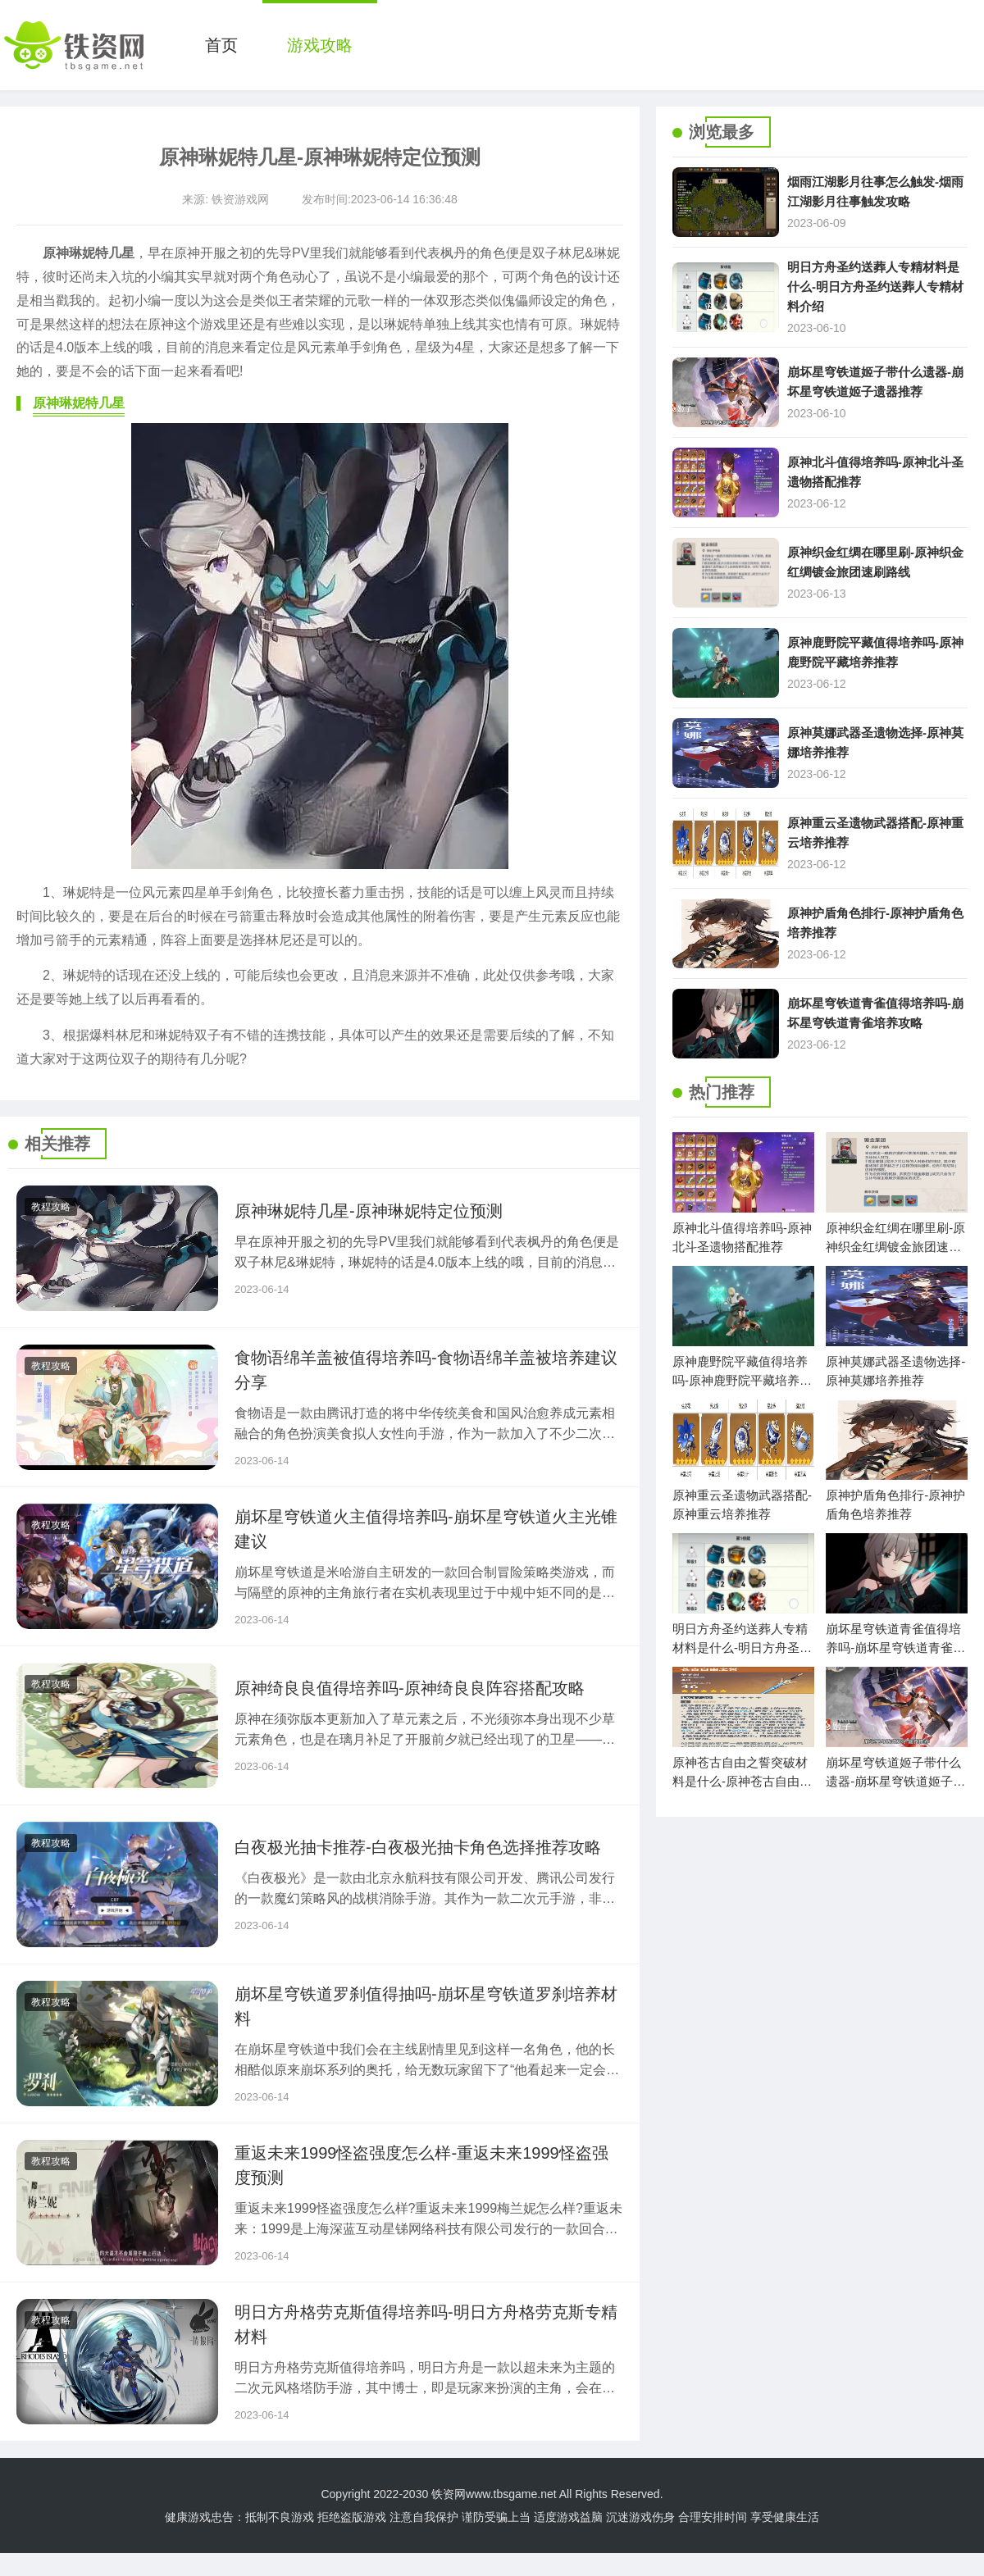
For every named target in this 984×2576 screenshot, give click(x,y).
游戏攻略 (320, 45)
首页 (221, 45)
